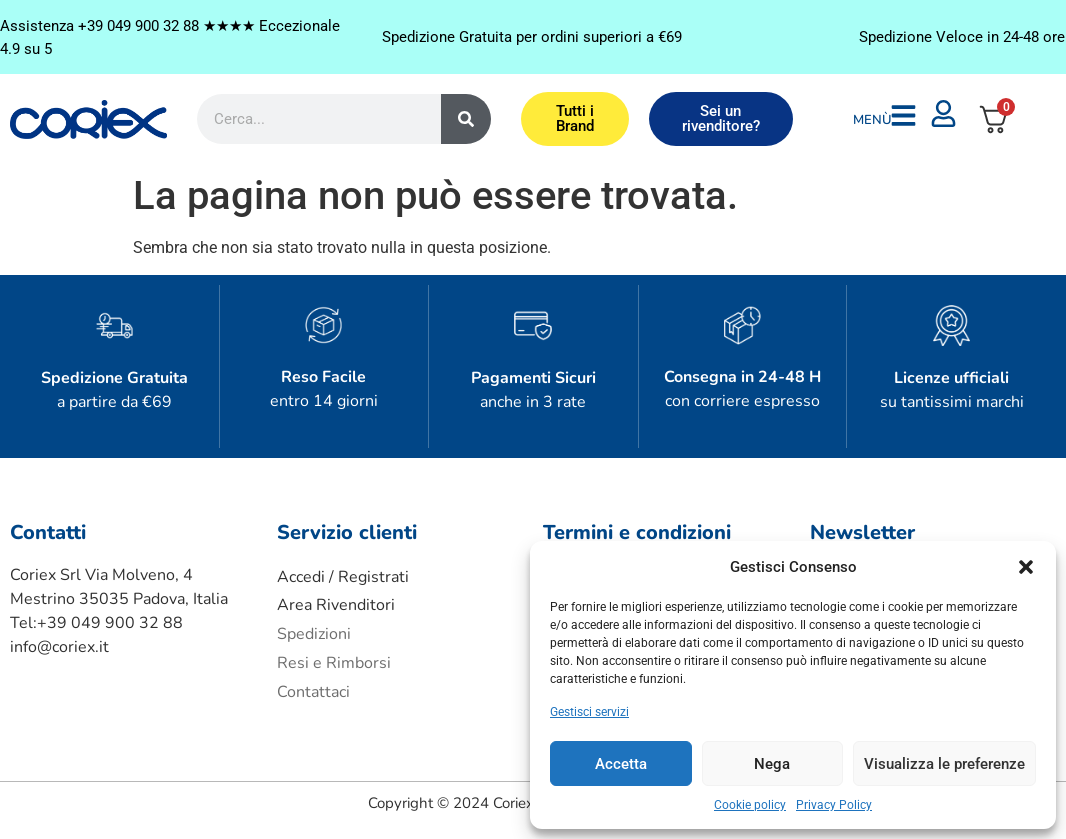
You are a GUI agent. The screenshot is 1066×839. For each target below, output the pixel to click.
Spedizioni (314, 634)
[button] (1026, 567)
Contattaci (313, 692)
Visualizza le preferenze (944, 764)
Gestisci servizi (589, 712)
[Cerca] (466, 119)
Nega (772, 764)
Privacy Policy (834, 805)
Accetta (621, 764)
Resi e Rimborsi (334, 663)
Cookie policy (750, 805)
